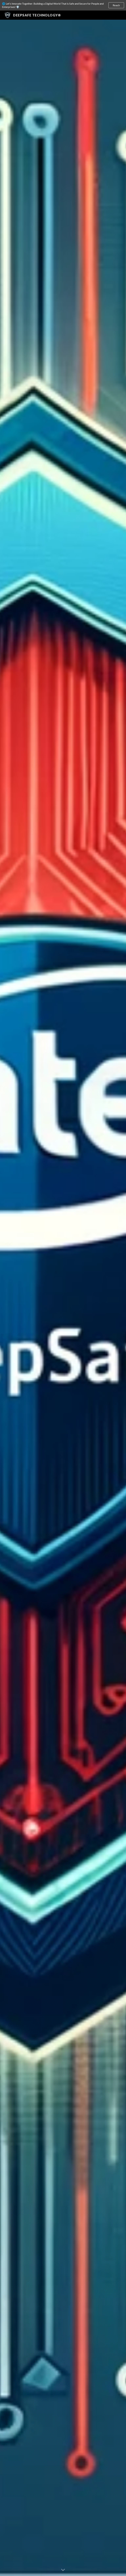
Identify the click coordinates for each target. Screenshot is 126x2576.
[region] (63, 5)
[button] (63, 2570)
